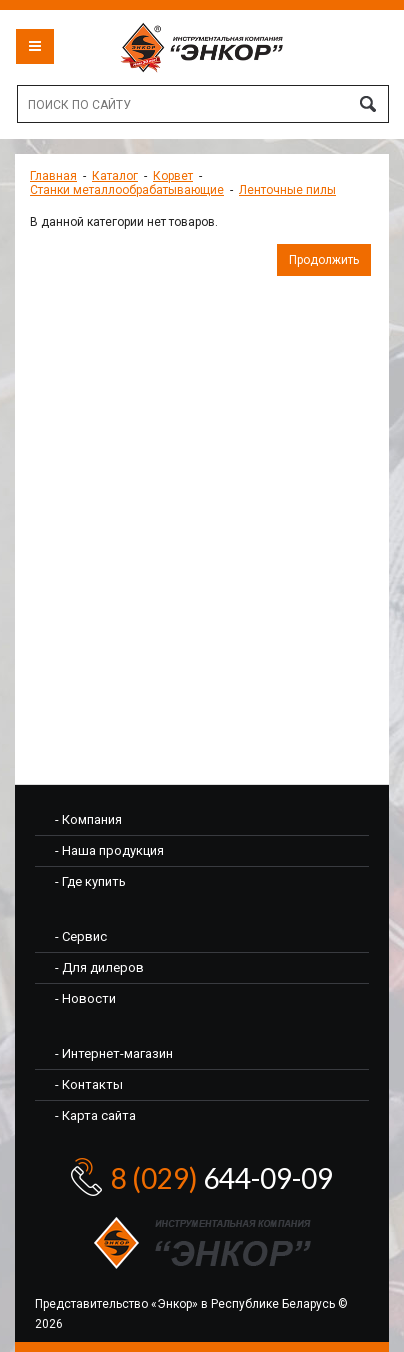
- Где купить (90, 881)
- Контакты (89, 1084)
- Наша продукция (109, 850)
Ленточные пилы (287, 190)
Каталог (115, 176)
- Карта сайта (95, 1115)
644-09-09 (222, 1178)
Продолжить (324, 260)
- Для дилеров (99, 967)
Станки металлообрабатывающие (127, 190)
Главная (53, 176)
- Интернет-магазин (114, 1053)
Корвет (173, 176)
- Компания (88, 819)
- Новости (85, 998)
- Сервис (81, 936)
